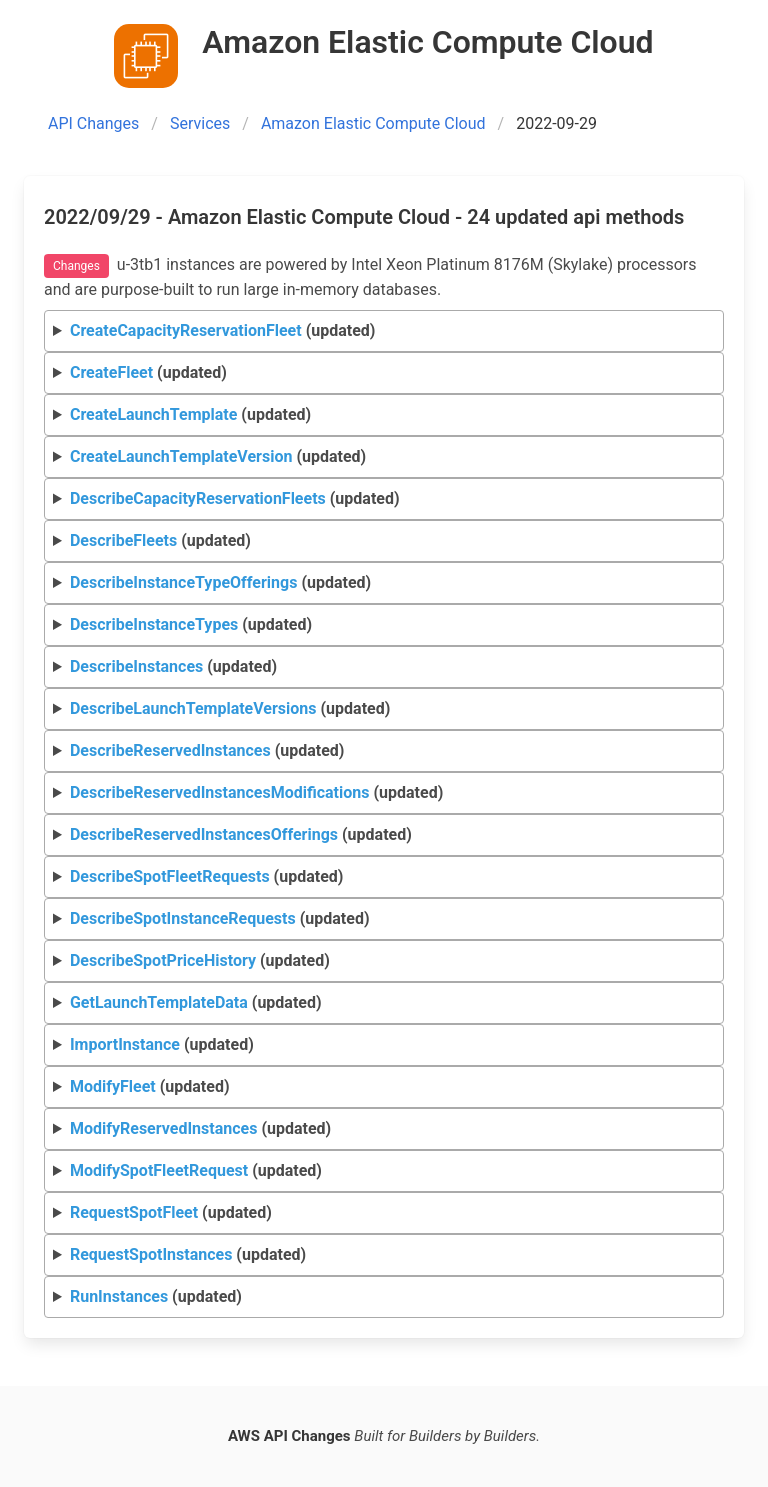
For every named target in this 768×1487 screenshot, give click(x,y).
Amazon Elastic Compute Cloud (373, 123)
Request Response (384, 331)
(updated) (223, 330)
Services (200, 123)
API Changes (93, 123)
